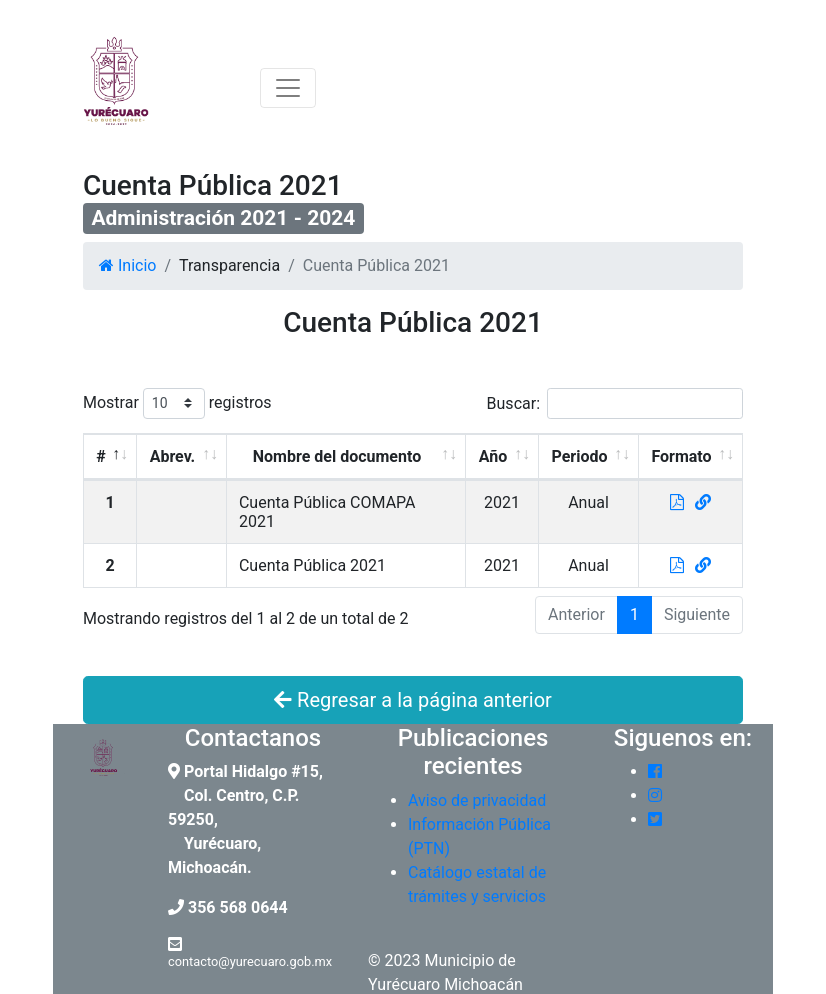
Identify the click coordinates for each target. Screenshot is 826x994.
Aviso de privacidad (477, 800)
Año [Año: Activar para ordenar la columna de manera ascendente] (493, 456)
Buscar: (615, 403)
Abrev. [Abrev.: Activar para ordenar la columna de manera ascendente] (173, 456)
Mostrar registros (177, 403)
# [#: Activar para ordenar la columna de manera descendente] (100, 456)
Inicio (127, 265)
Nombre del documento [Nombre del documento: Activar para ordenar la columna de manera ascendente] (337, 456)
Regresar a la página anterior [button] (413, 700)
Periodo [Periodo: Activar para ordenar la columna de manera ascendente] (580, 456)
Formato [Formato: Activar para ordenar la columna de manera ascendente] (681, 456)
